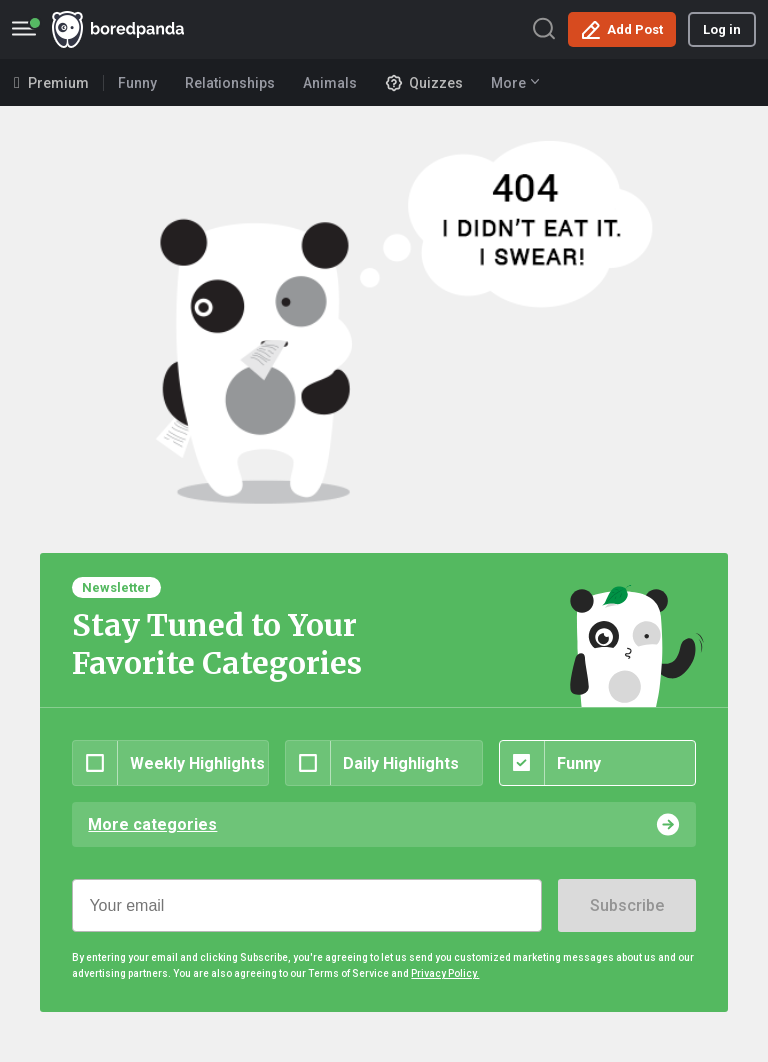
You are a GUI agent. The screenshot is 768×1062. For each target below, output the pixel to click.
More (515, 83)
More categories (152, 824)
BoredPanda (118, 29)
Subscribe (627, 905)
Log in (722, 29)
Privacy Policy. (445, 973)
